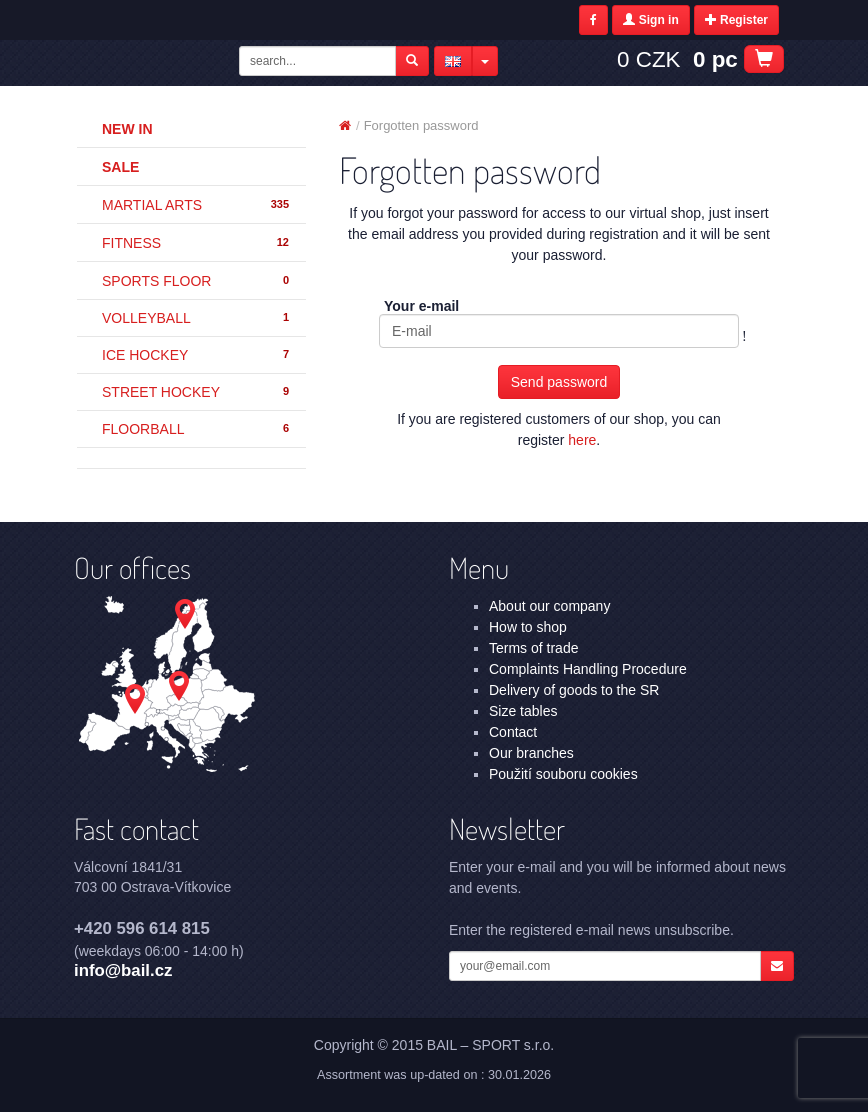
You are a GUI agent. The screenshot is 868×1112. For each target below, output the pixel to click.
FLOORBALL (196, 429)
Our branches (531, 753)
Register (736, 20)
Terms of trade (533, 648)
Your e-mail (421, 306)
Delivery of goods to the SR (574, 690)
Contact (513, 732)
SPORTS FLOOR (196, 281)
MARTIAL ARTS (196, 205)
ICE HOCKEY (196, 355)
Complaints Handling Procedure (588, 669)
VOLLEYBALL (196, 318)
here (582, 440)
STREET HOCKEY (196, 392)
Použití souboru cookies (563, 774)
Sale (120, 167)
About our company (549, 606)
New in (127, 129)
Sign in (650, 20)
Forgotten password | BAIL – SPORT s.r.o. (154, 63)
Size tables (523, 711)
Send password (559, 382)
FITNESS (196, 243)
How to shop (528, 627)
